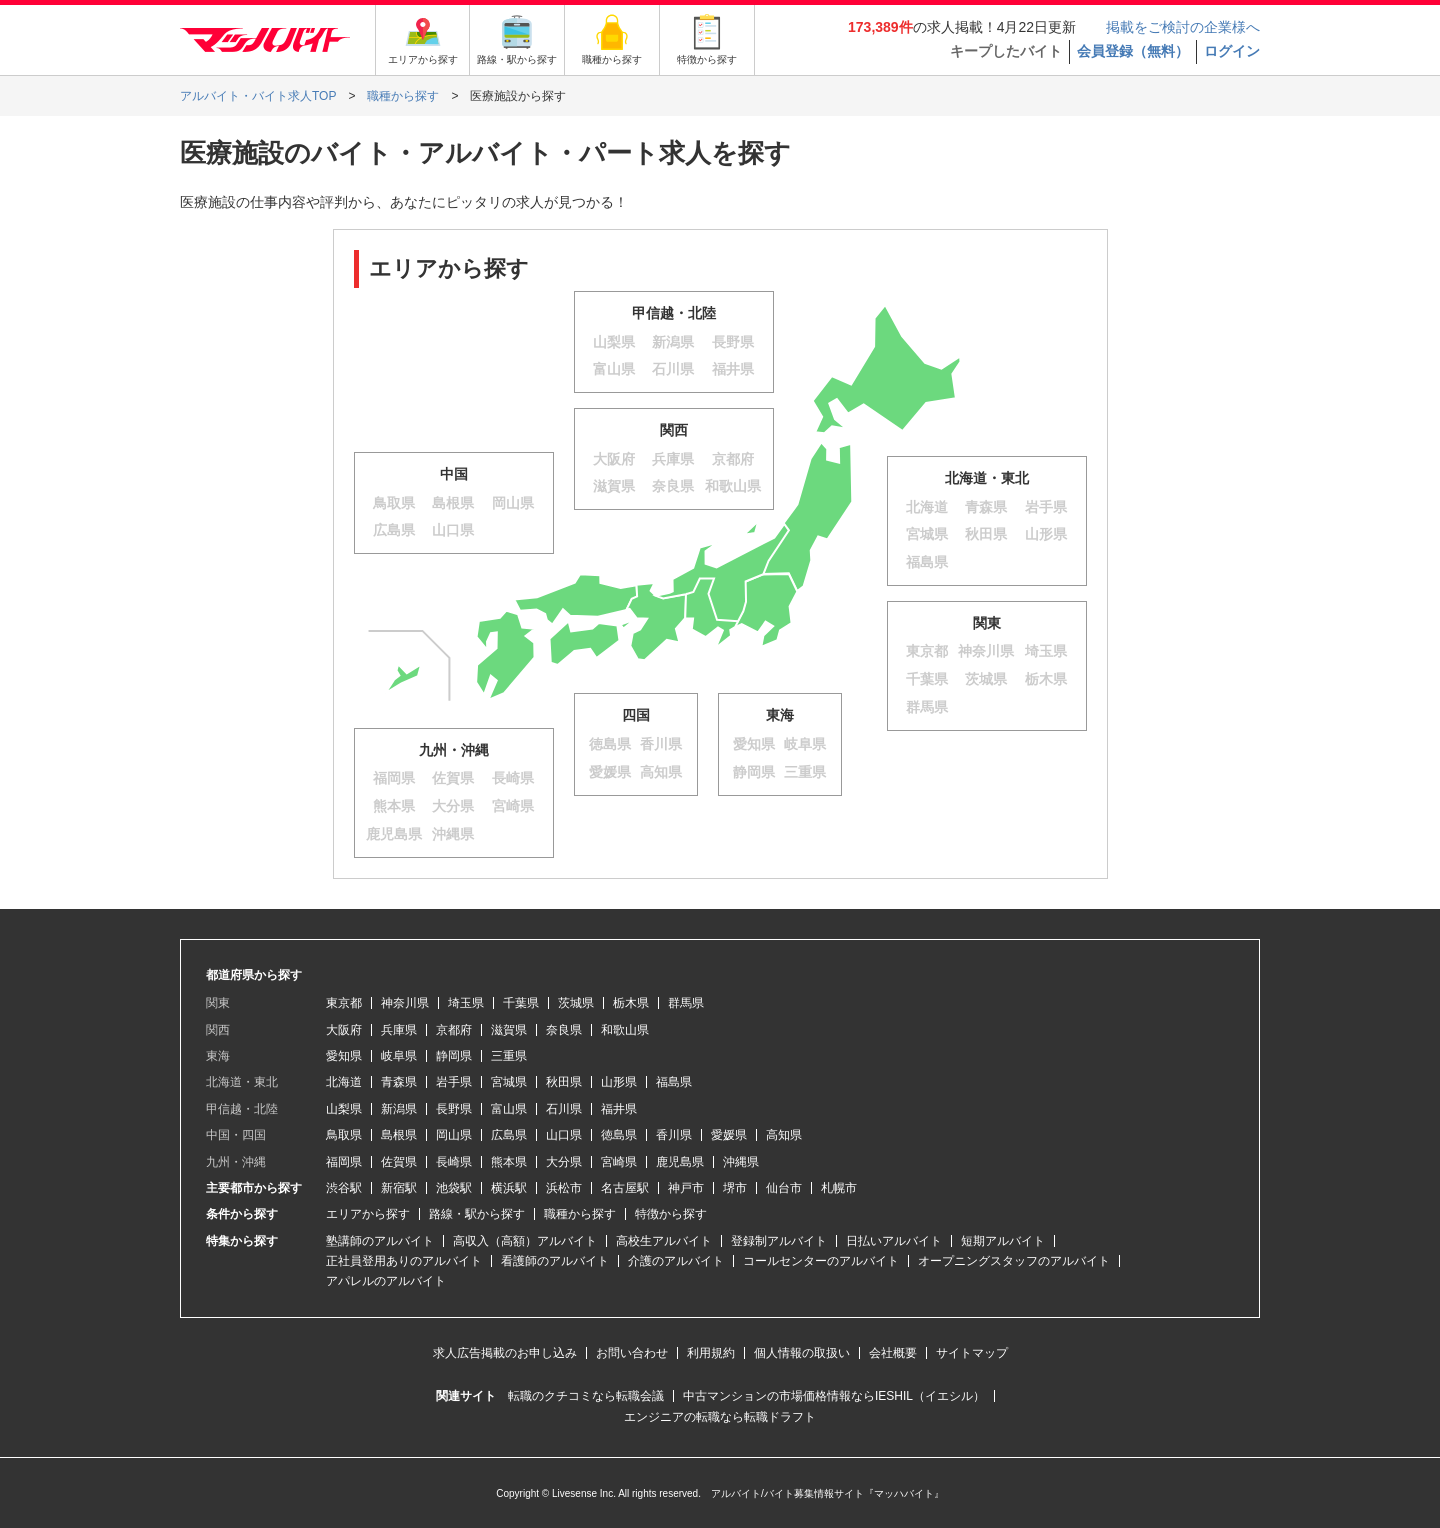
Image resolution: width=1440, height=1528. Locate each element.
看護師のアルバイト (555, 1261)
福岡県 (344, 1162)
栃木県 (631, 1003)
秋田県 (564, 1082)
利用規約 (711, 1353)
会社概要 (893, 1353)
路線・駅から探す (477, 1214)
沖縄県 (741, 1162)
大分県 (564, 1162)
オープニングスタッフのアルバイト (1014, 1261)
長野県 (454, 1109)
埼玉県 (466, 1003)
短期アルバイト (1003, 1241)
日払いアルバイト (894, 1241)
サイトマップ (972, 1353)
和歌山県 (625, 1030)
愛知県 (344, 1056)
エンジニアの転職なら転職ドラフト (720, 1417)
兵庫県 (399, 1030)
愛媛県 (729, 1135)
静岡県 (454, 1056)
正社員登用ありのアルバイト (404, 1261)
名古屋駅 (625, 1188)
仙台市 (784, 1188)
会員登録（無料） (1133, 51)
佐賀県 (399, 1162)
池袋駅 (454, 1188)
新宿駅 (399, 1188)
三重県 (509, 1056)
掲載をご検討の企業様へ (1183, 27)
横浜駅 (509, 1188)
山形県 (619, 1082)
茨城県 (576, 1003)
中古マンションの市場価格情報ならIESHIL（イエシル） (834, 1396)
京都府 (454, 1030)
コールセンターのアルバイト (821, 1261)
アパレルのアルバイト (386, 1281)
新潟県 (399, 1109)
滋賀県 (509, 1030)
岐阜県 (399, 1056)
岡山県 (454, 1135)
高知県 (784, 1135)
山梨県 (344, 1109)
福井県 (619, 1109)
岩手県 (454, 1082)
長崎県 (454, 1162)
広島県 (509, 1135)
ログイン (1232, 51)
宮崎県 (619, 1162)
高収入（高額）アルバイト (525, 1241)
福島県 (674, 1082)
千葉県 (521, 1003)
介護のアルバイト (676, 1261)
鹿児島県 (680, 1162)
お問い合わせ (632, 1353)
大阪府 (344, 1030)
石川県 (564, 1109)
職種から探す (580, 1214)
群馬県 (686, 1003)
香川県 (674, 1135)
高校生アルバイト (664, 1241)
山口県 (564, 1135)
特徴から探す (671, 1214)
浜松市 (564, 1188)
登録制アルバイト (779, 1241)
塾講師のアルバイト (380, 1241)
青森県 (399, 1082)
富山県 (509, 1109)
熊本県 (509, 1162)
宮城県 (509, 1082)
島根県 (399, 1135)
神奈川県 (405, 1003)
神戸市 (686, 1188)
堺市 (735, 1188)
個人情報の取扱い (802, 1353)
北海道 (344, 1082)
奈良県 (564, 1030)
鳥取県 (344, 1135)
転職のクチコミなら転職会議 (586, 1396)
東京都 (344, 1003)
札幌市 (839, 1188)
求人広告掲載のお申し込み (505, 1353)
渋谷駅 (344, 1188)
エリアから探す (368, 1214)
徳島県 (619, 1135)
